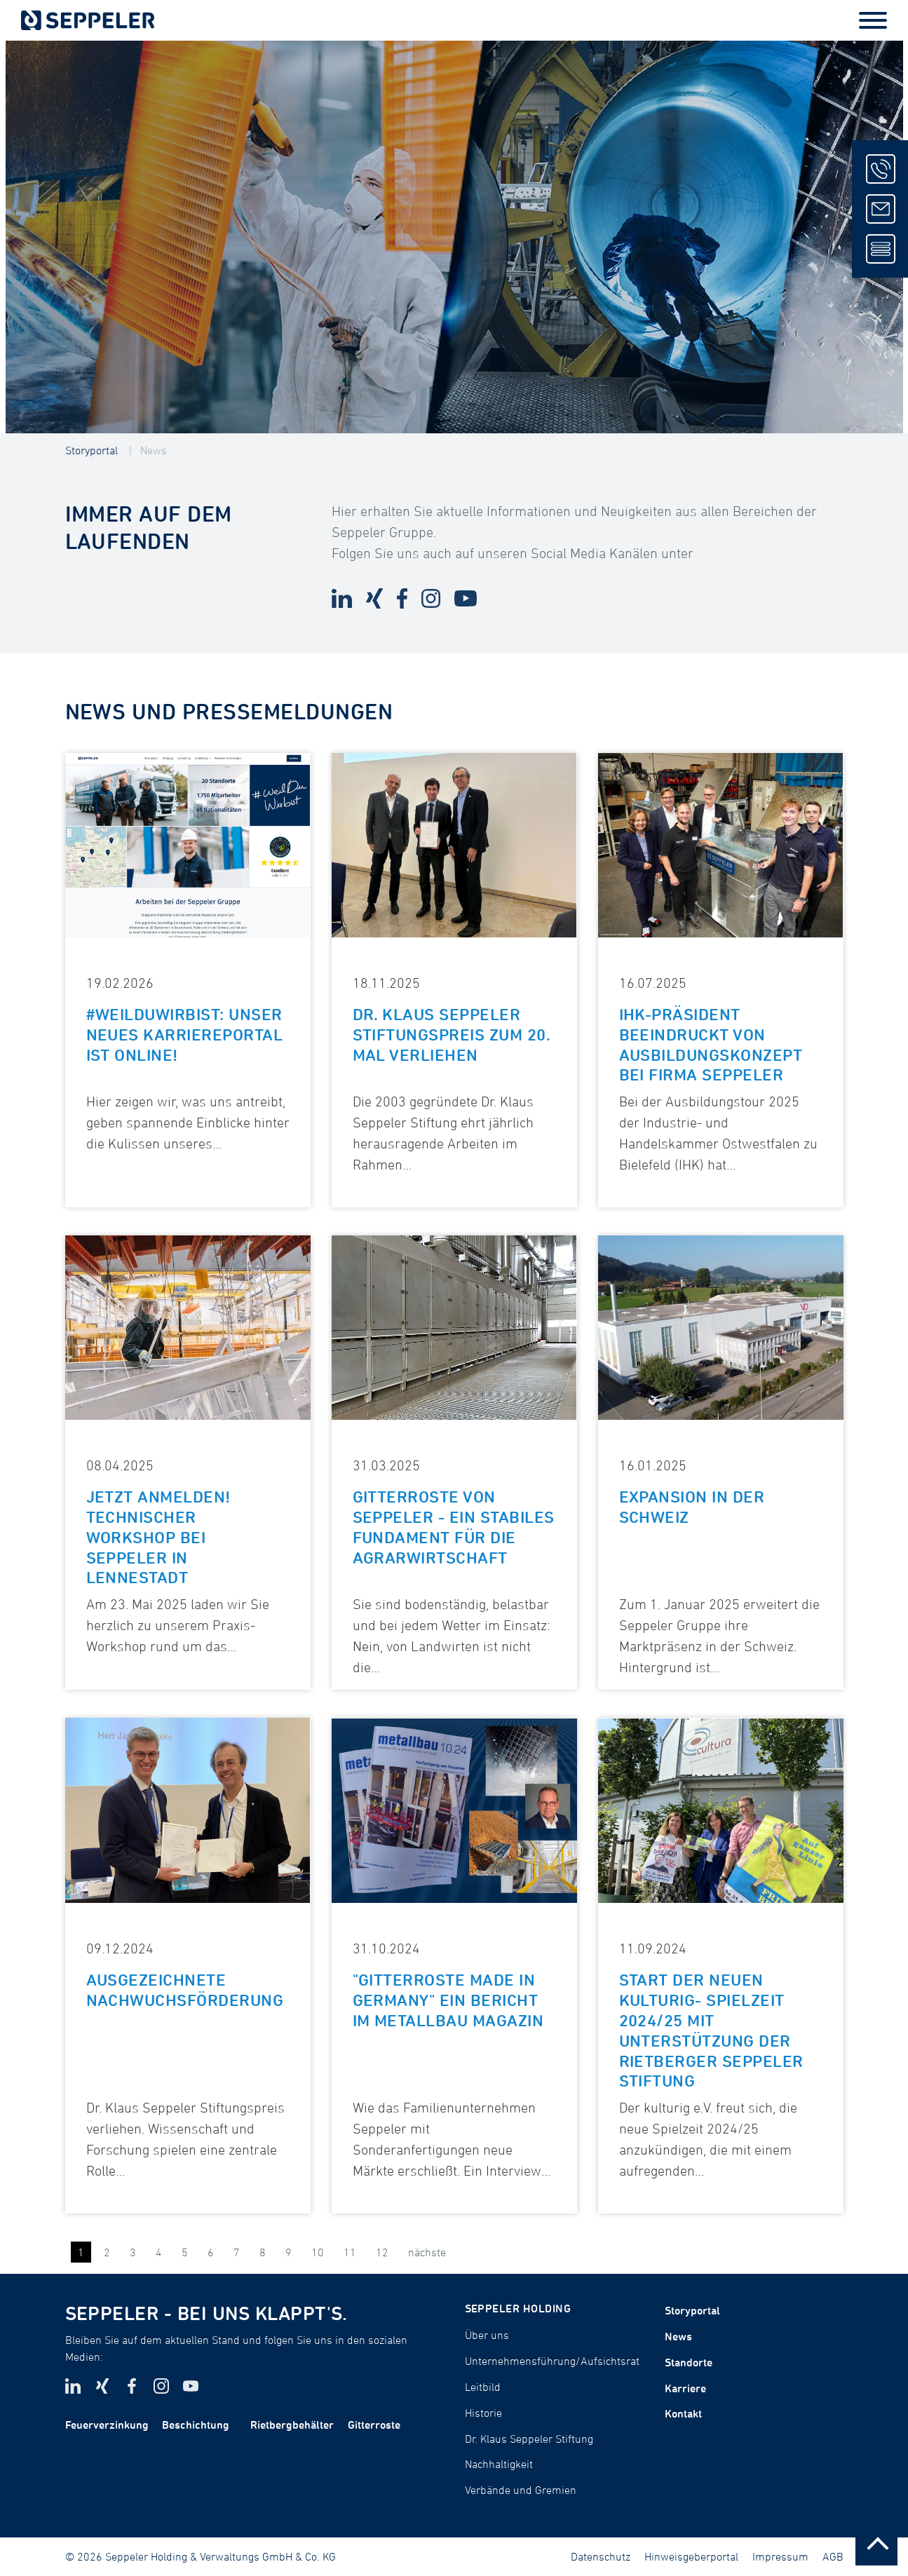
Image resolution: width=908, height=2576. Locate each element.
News (153, 450)
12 (382, 2252)
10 (317, 2252)
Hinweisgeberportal (691, 2556)
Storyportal (91, 450)
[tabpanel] (454, 237)
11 (350, 2252)
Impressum (780, 2556)
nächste (427, 2252)
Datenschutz (600, 2556)
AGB (832, 2556)
